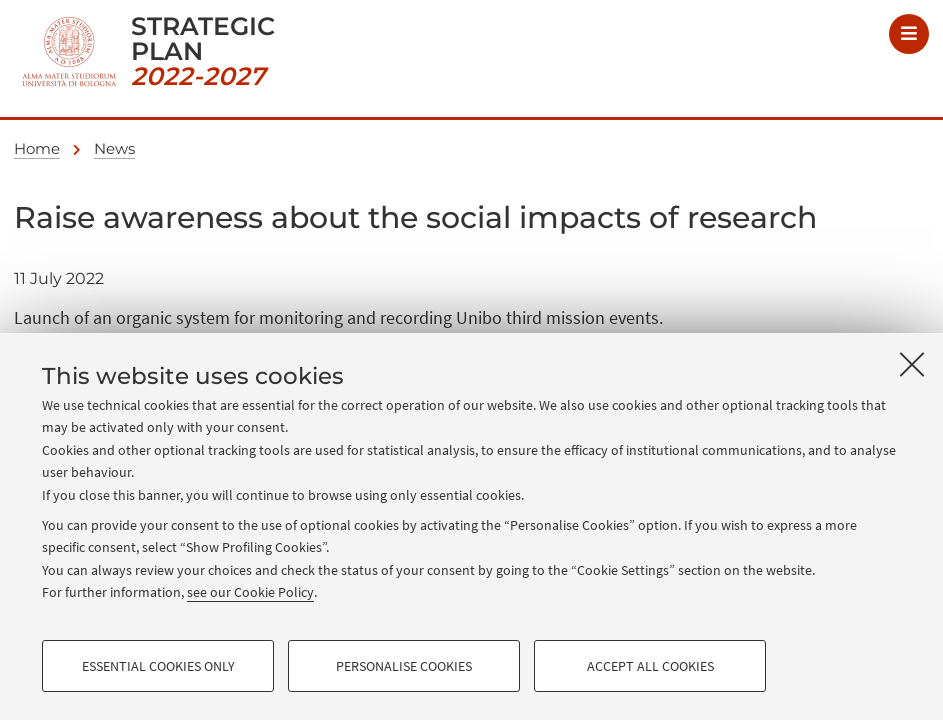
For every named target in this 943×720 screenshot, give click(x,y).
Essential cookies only (158, 666)
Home (37, 148)
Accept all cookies (650, 666)
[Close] (912, 364)
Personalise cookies (404, 666)
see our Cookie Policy (250, 592)
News (114, 148)
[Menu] (909, 34)
